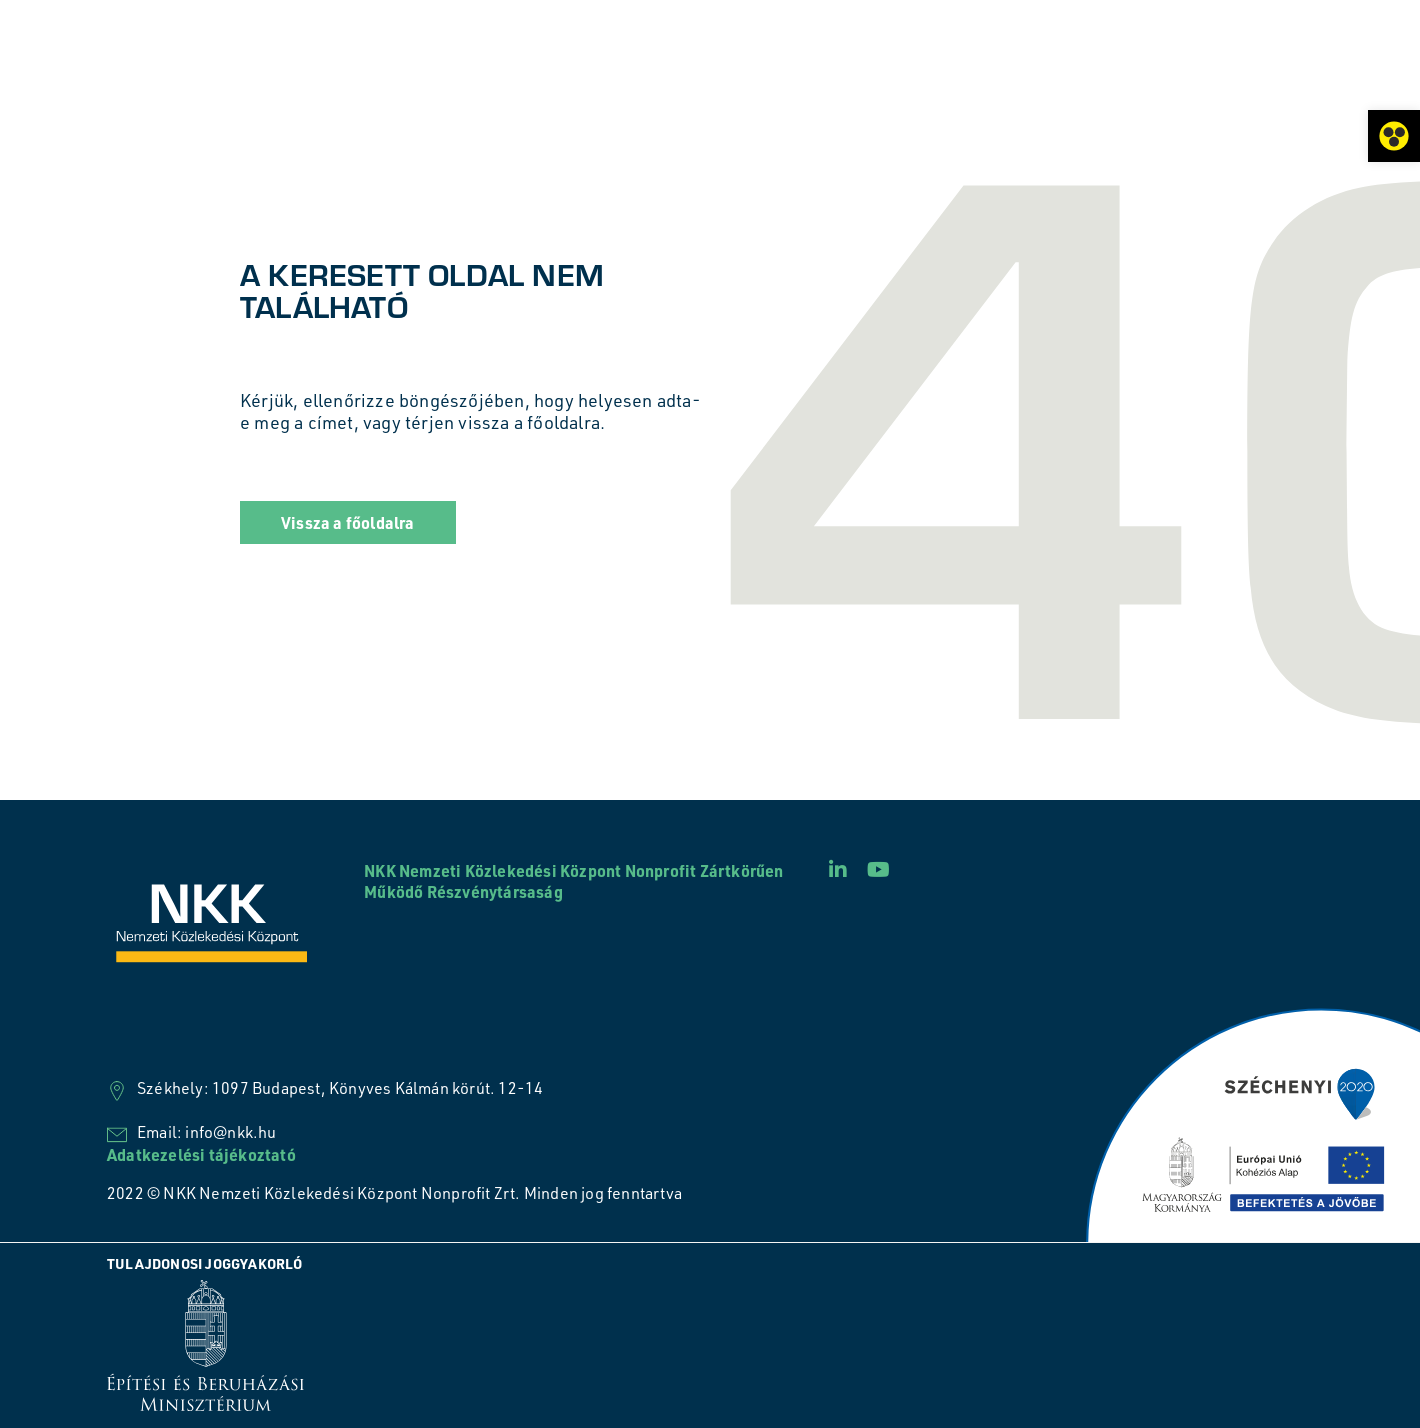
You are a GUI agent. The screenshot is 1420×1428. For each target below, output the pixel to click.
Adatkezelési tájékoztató (201, 1154)
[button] (348, 522)
